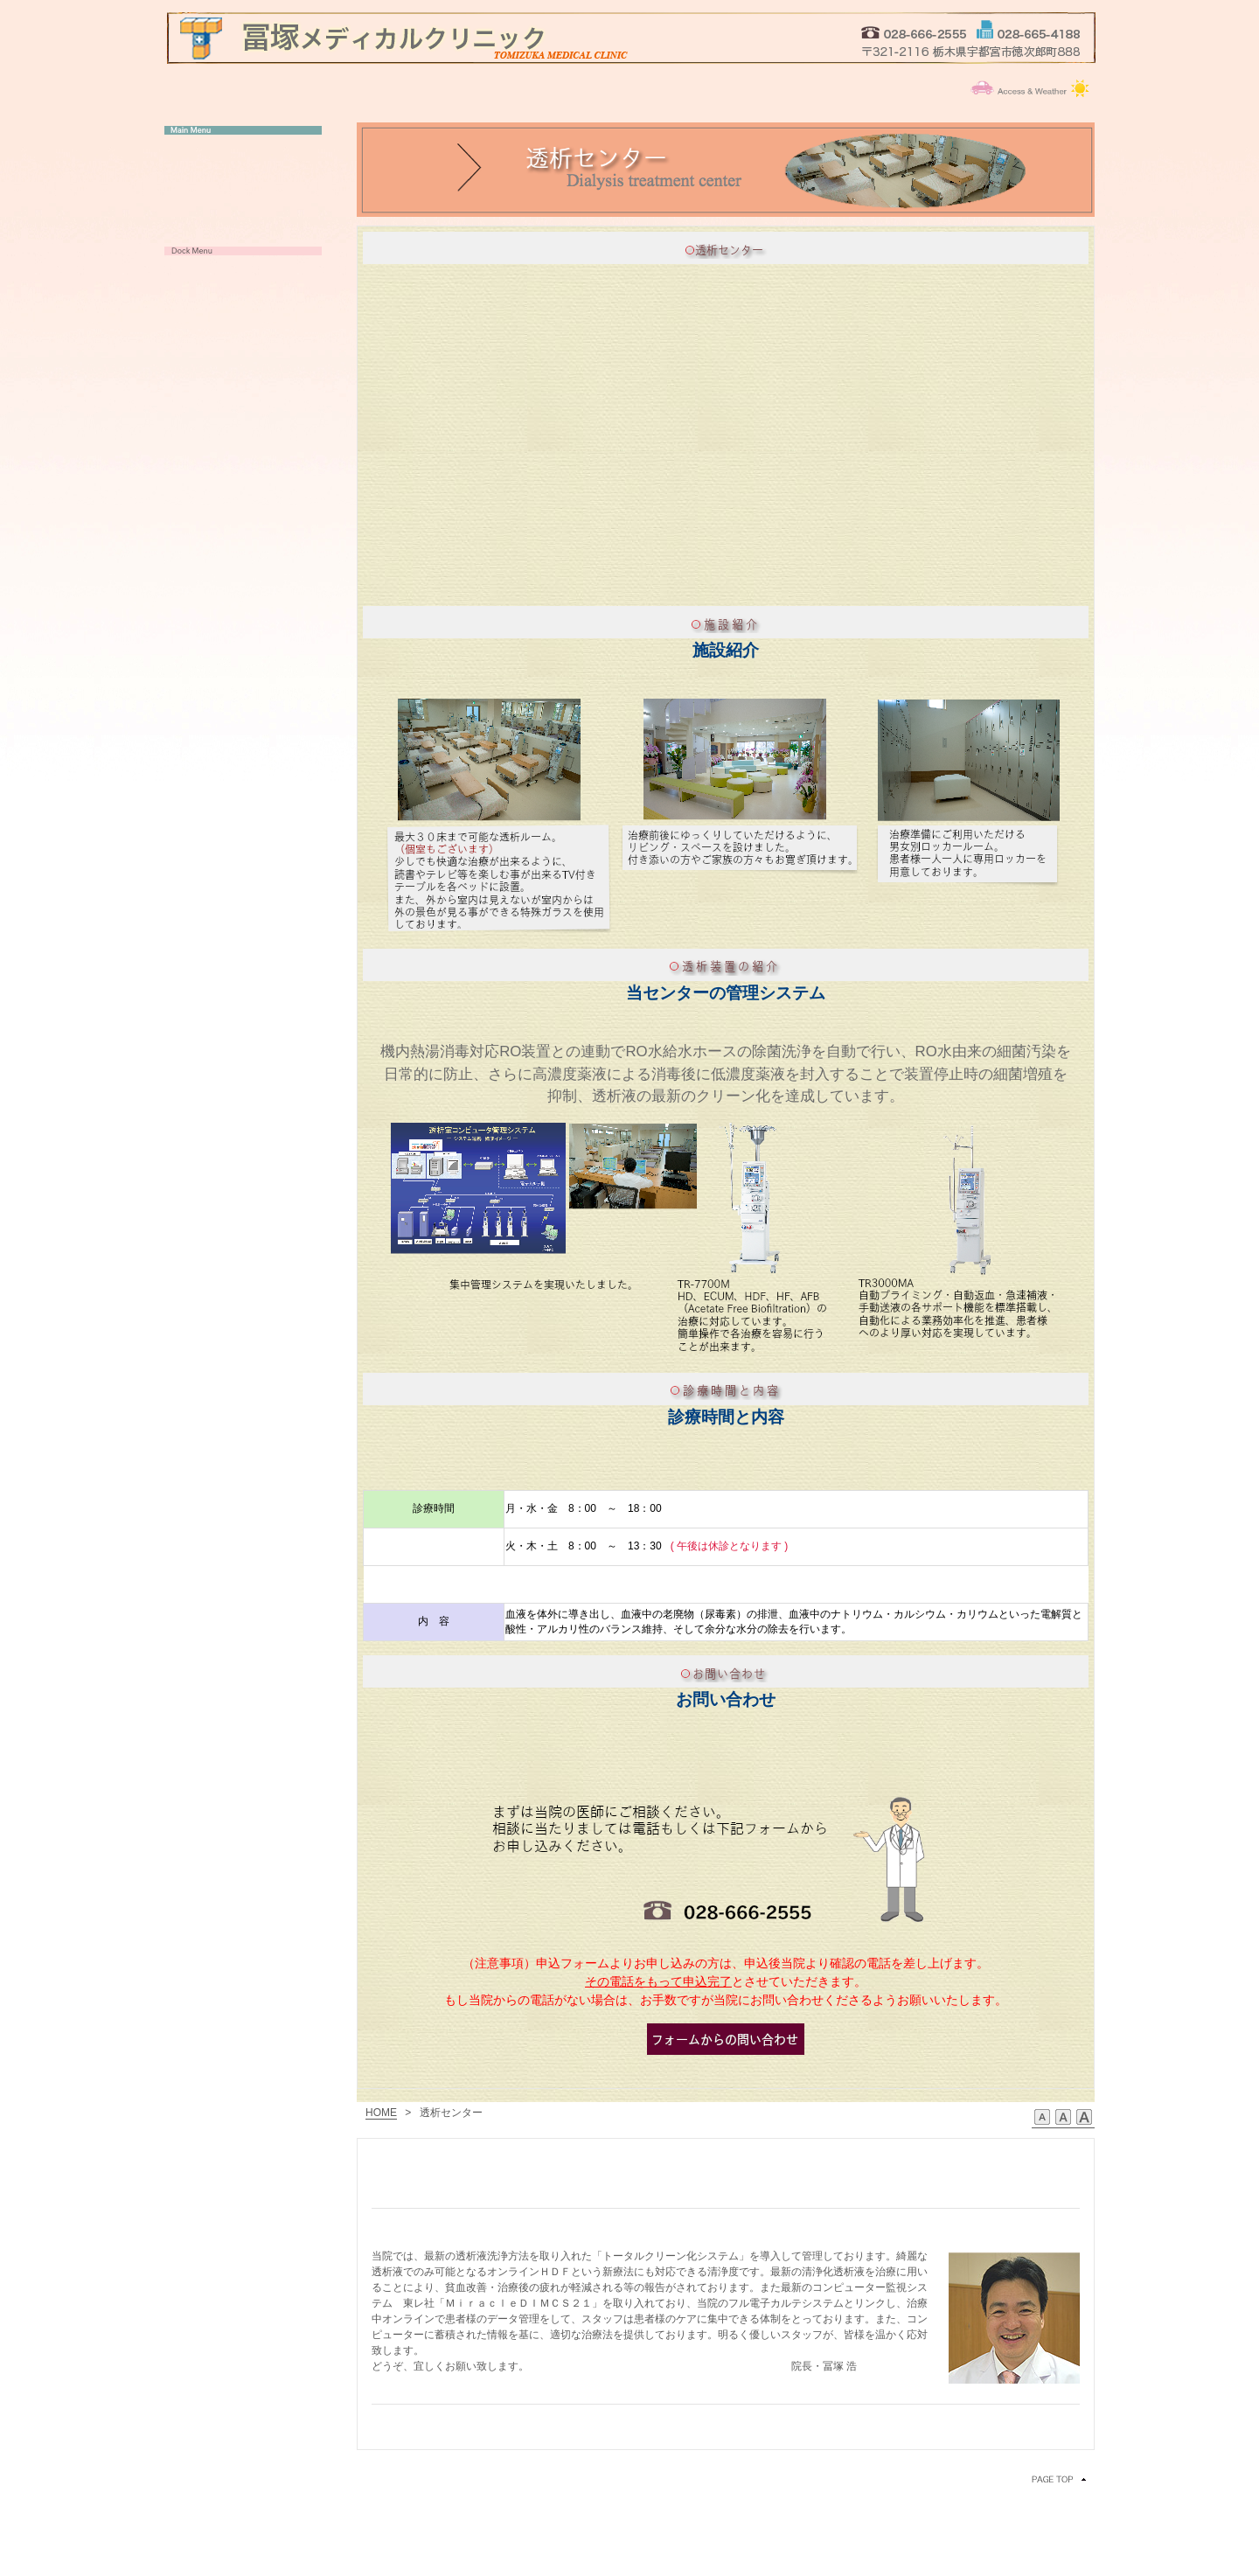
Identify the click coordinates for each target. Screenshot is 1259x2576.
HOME (381, 2112)
